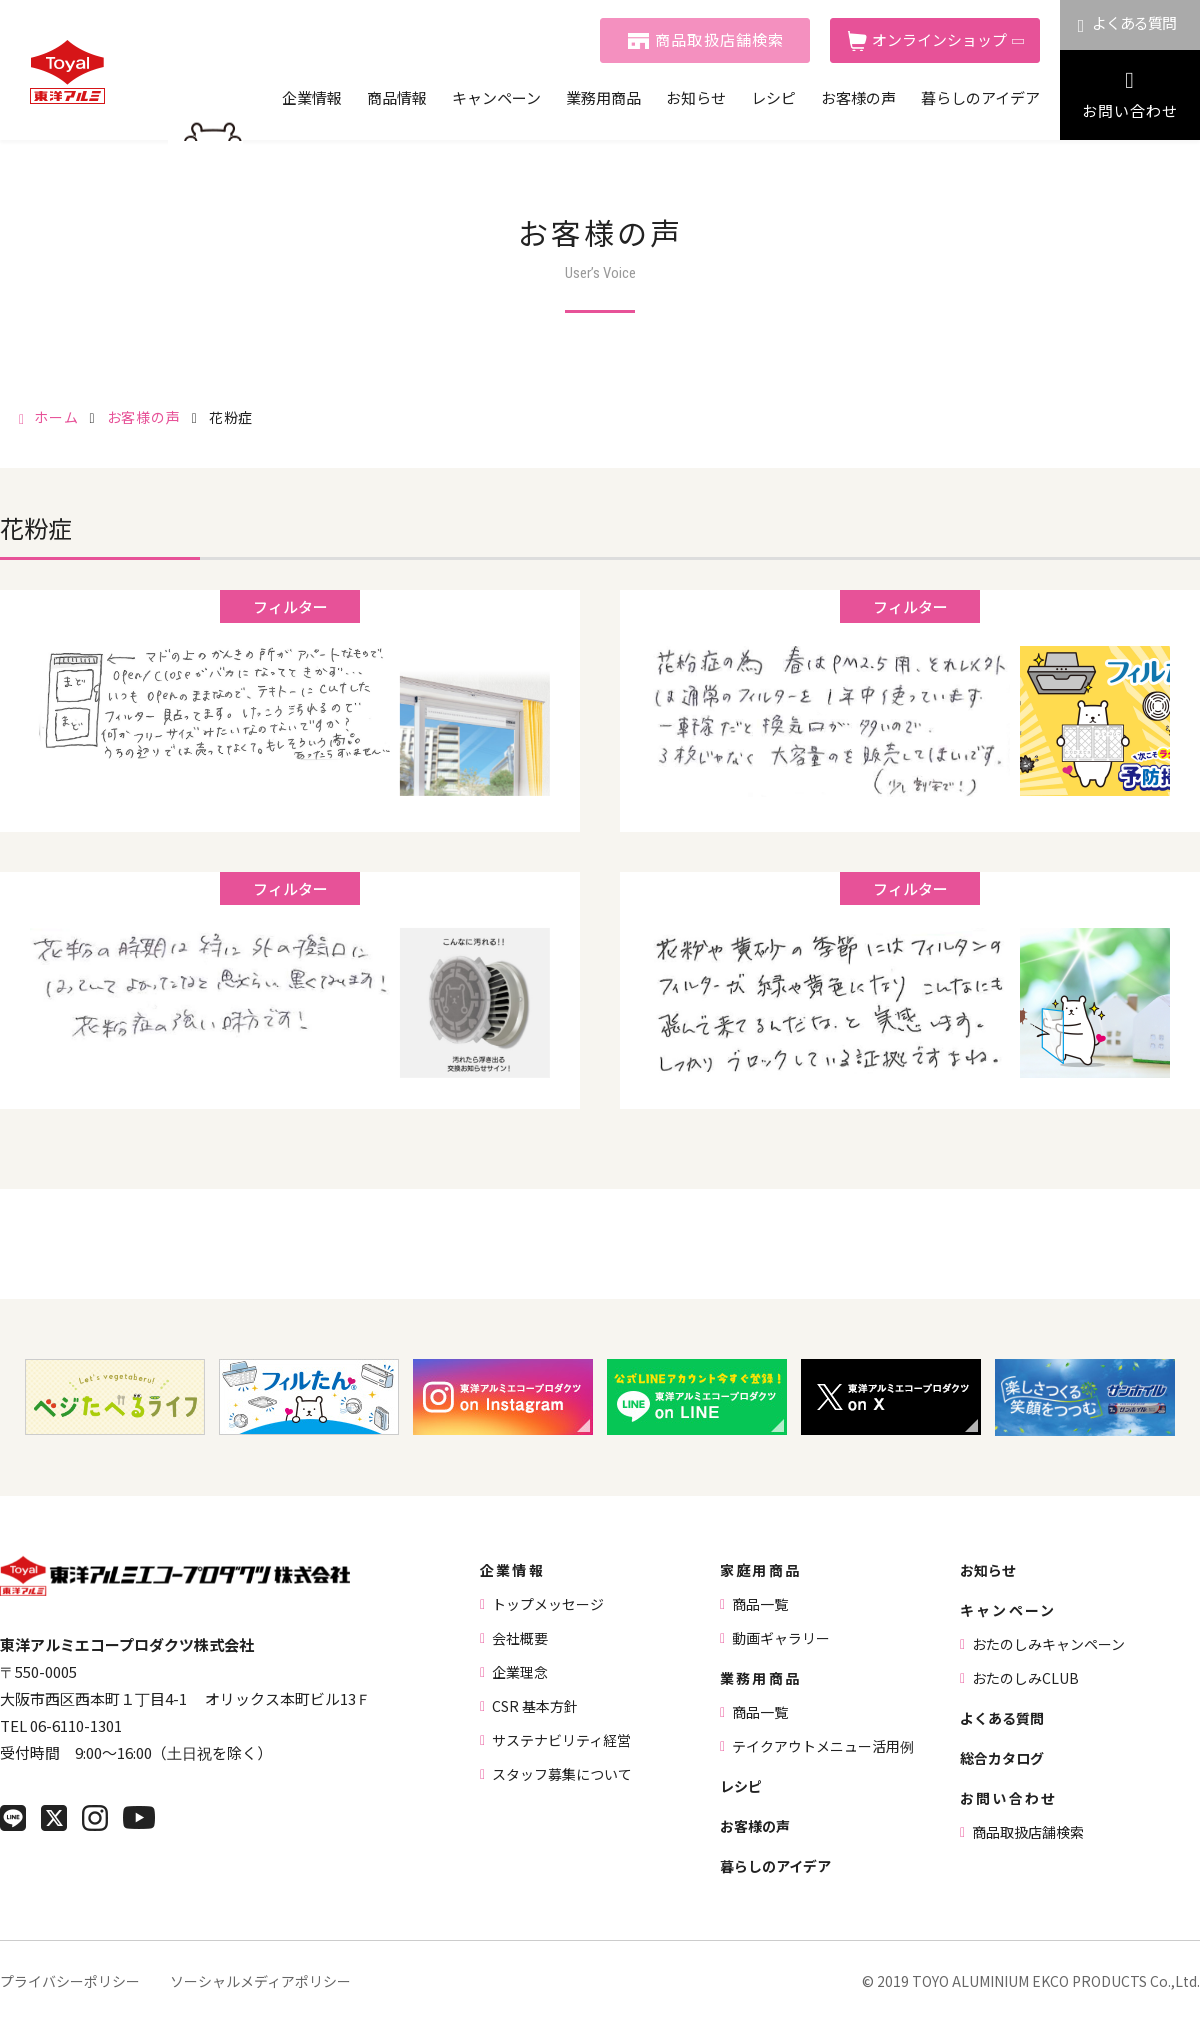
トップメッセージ (548, 1604)
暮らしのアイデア (980, 97)
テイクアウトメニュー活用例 (823, 1746)
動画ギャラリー (781, 1638)
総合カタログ (1002, 1758)
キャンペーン (496, 97)
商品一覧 (760, 1604)
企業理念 (520, 1672)
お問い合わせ (1130, 110)
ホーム (56, 417)
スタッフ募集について (562, 1774)
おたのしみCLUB (1025, 1678)
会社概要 (520, 1638)
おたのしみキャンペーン (1048, 1644)
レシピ (773, 97)
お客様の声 (858, 97)
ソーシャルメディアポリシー (260, 1981)
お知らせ (696, 97)
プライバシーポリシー (70, 1981)
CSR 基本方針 (535, 1706)
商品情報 (397, 97)
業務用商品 (603, 97)
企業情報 (312, 97)
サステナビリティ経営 (561, 1740)
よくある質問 (1134, 22)
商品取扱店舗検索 (720, 39)
